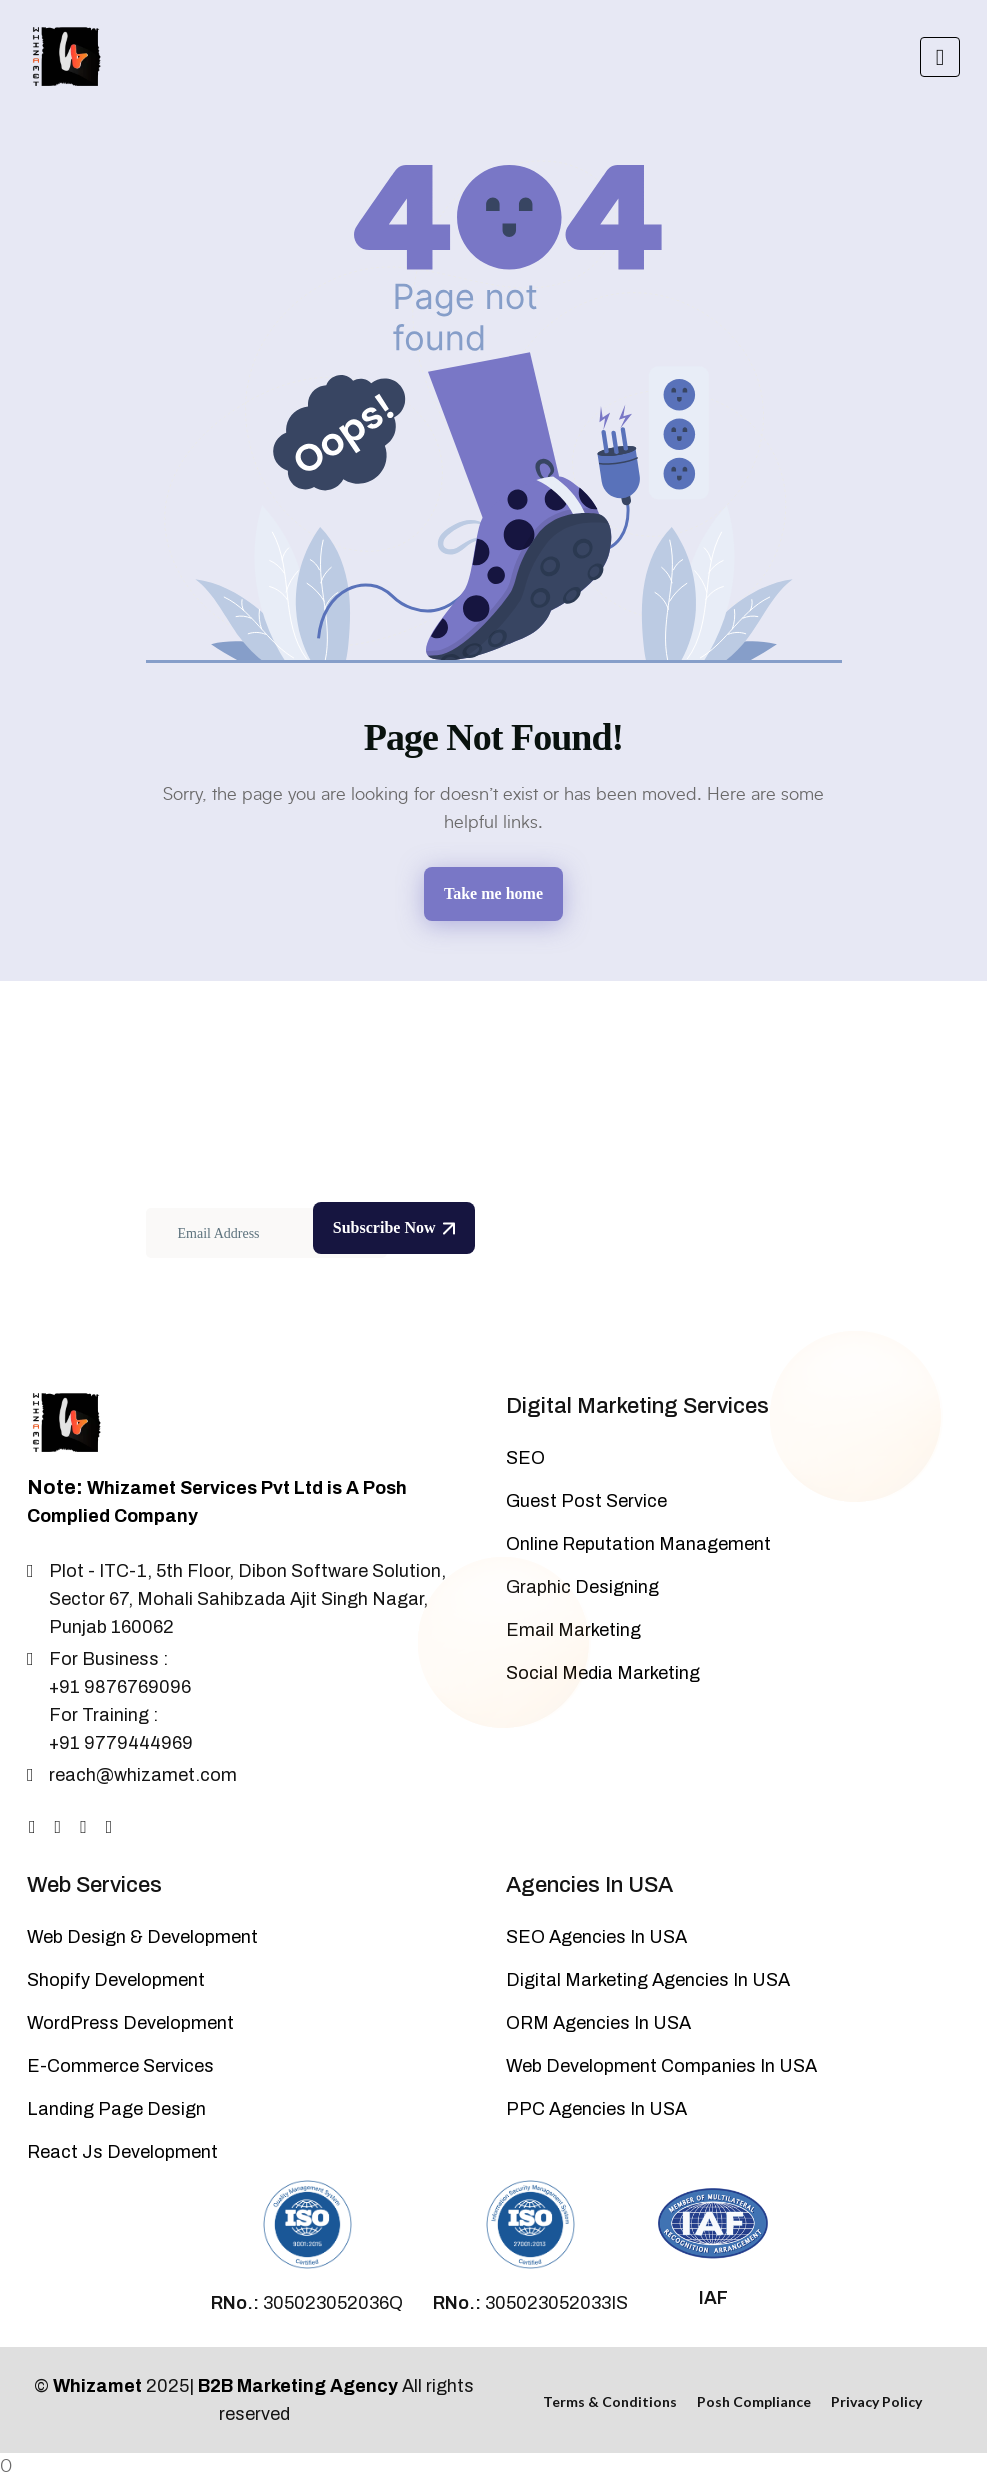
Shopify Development (116, 1980)
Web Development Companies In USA (661, 2066)
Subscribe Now (394, 1227)
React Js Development (122, 2152)
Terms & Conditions (610, 2401)
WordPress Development (130, 2023)
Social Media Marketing (603, 1673)
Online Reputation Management (638, 1544)
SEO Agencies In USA (596, 1937)
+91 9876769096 (120, 1687)
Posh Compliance (754, 2401)
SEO (525, 1458)
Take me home (493, 893)
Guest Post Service (586, 1501)
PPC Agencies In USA (596, 2109)
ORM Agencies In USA (598, 2023)
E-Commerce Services (120, 2066)
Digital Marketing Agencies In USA (648, 1980)
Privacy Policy (876, 2401)
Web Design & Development (142, 1937)
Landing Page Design (116, 2109)
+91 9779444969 (121, 1743)
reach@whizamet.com (143, 1775)
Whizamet (97, 2386)
